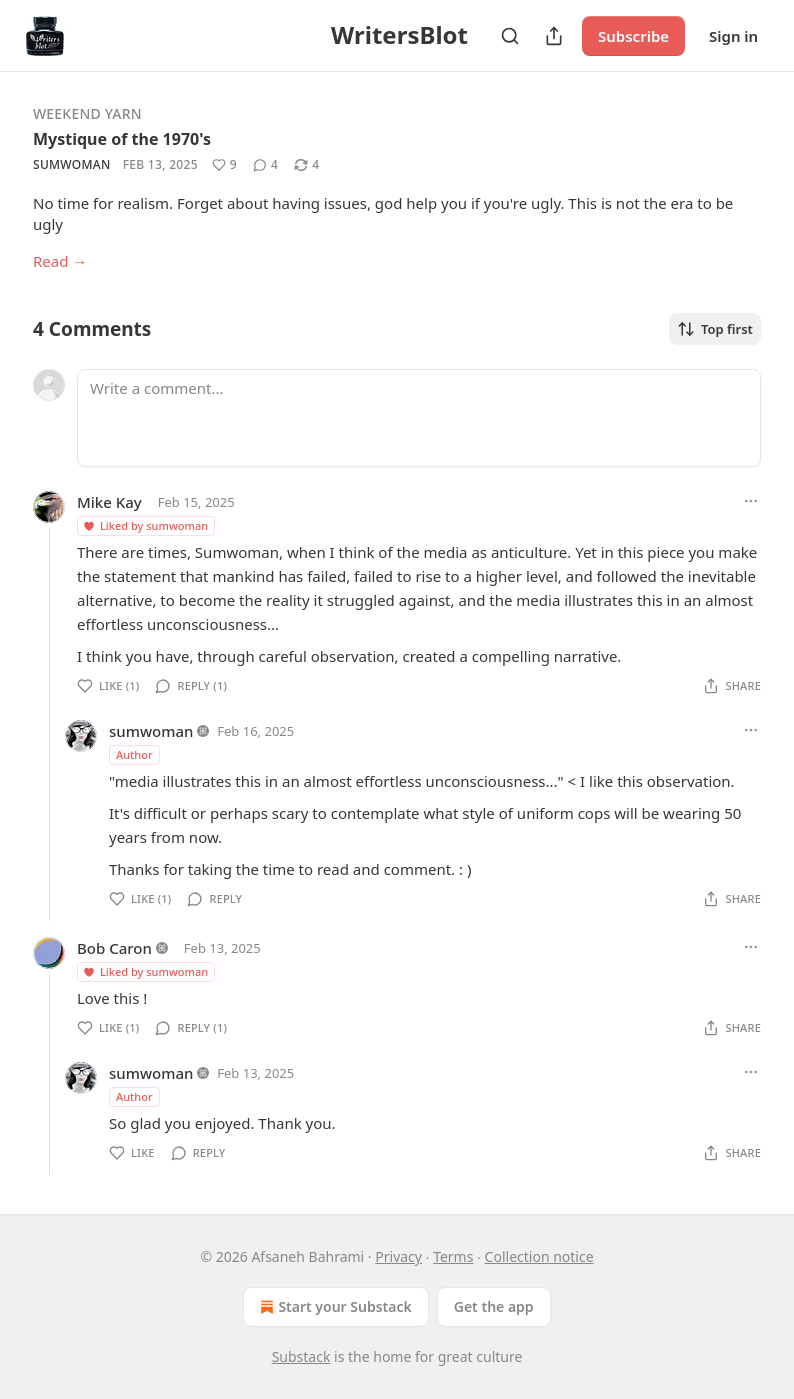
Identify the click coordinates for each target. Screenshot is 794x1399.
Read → (60, 261)
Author (134, 754)
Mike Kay (109, 502)
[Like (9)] (224, 165)
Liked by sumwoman (145, 525)
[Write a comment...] (419, 418)
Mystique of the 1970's (122, 139)
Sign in (733, 36)
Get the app (494, 1306)
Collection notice (539, 1256)
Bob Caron (114, 948)
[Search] (510, 36)
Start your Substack (333, 1307)
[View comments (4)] (265, 165)
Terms (453, 1256)
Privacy (398, 1256)
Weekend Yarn (87, 113)
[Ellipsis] (751, 501)
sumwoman (72, 164)
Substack (301, 1356)
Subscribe (633, 36)
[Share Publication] (554, 36)
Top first (715, 329)
